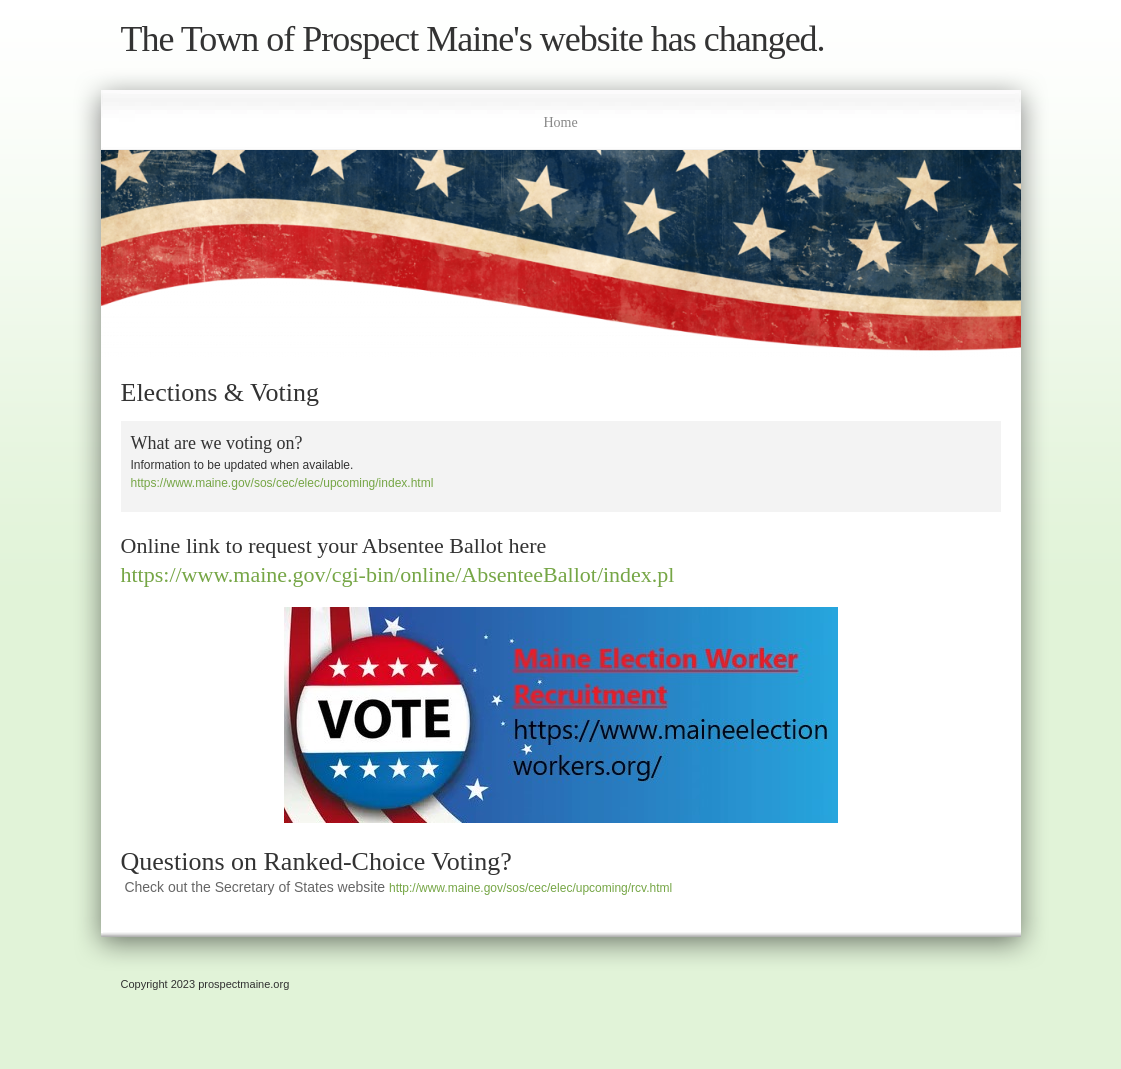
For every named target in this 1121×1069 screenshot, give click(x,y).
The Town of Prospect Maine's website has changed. (473, 39)
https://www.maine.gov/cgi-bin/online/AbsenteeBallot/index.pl (398, 574)
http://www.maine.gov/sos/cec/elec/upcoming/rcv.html (530, 888)
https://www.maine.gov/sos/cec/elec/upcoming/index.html (282, 483)
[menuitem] (560, 120)
